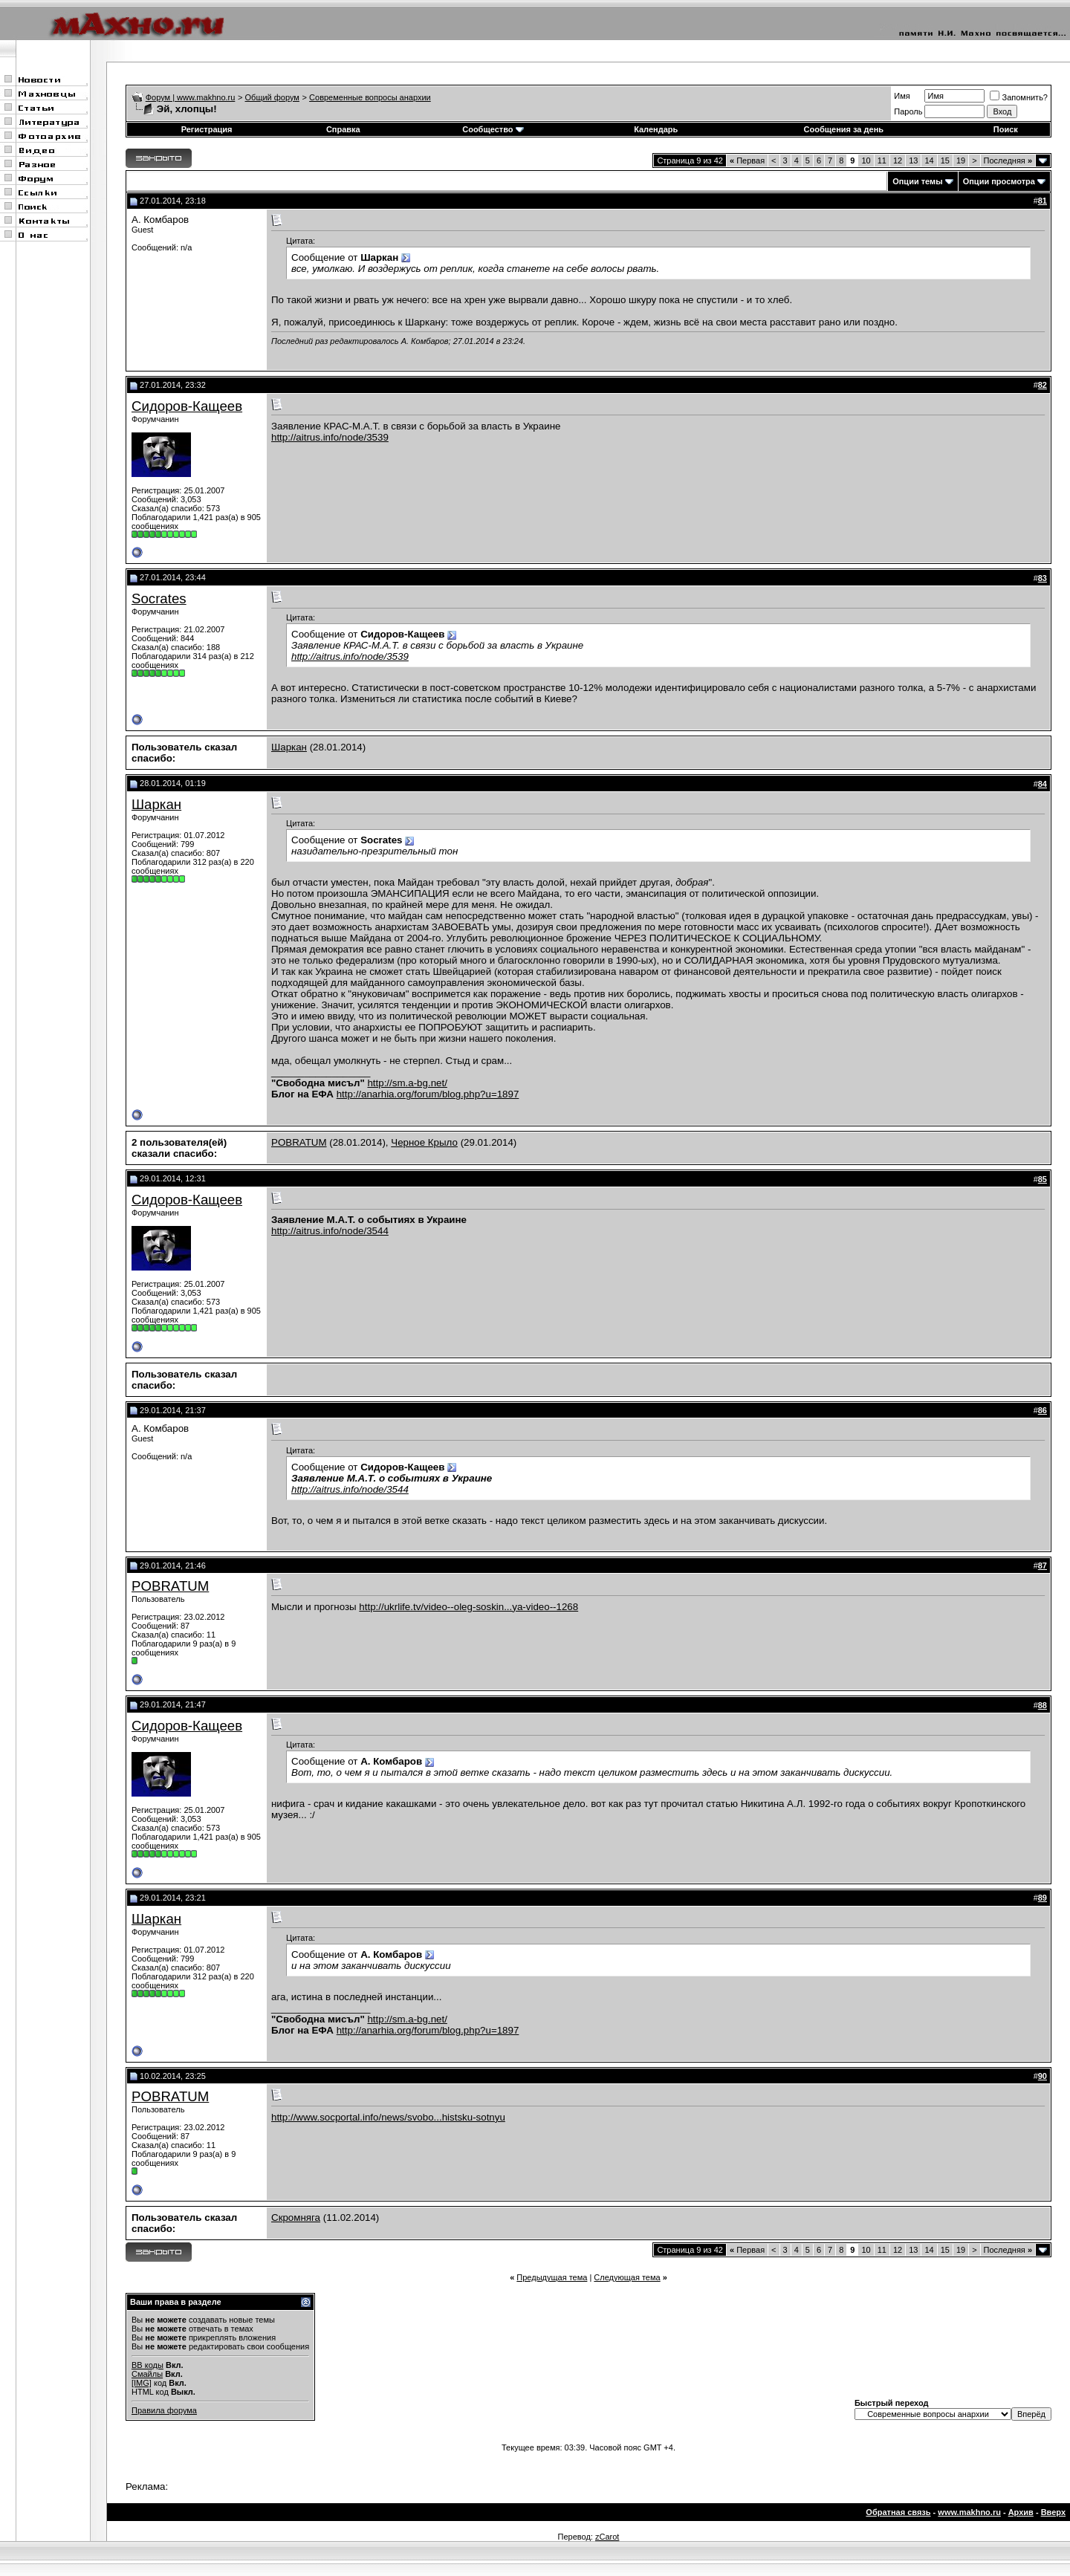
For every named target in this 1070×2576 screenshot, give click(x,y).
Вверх (1053, 2512)
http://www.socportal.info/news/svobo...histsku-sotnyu (388, 2117)
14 (928, 160)
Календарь (656, 129)
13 (913, 160)
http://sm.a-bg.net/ (407, 1083)
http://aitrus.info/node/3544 (330, 1230)
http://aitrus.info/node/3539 (330, 437)
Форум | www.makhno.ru (191, 97)
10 (865, 160)
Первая (747, 160)
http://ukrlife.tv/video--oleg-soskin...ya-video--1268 (468, 1606)
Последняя (1008, 160)
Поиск (1005, 129)
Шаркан (289, 747)
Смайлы (147, 2373)
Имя (902, 95)
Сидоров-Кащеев (187, 406)
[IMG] (142, 2382)
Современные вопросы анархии (370, 97)
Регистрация (207, 129)
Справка (343, 129)
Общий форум (272, 97)
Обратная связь (898, 2512)
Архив (1021, 2512)
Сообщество (492, 129)
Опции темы (917, 181)
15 (945, 160)
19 (960, 160)
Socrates (159, 598)
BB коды (147, 2365)
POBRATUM (299, 1142)
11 (882, 160)
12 (897, 160)
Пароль (908, 111)
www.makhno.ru (969, 2512)
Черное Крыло (424, 1142)
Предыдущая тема (551, 2277)
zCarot (607, 2536)
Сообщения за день (843, 129)
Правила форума (164, 2410)
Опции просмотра (999, 181)
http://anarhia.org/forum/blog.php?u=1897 (428, 1094)
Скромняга (295, 2217)
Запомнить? (1019, 97)
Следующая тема (627, 2277)
